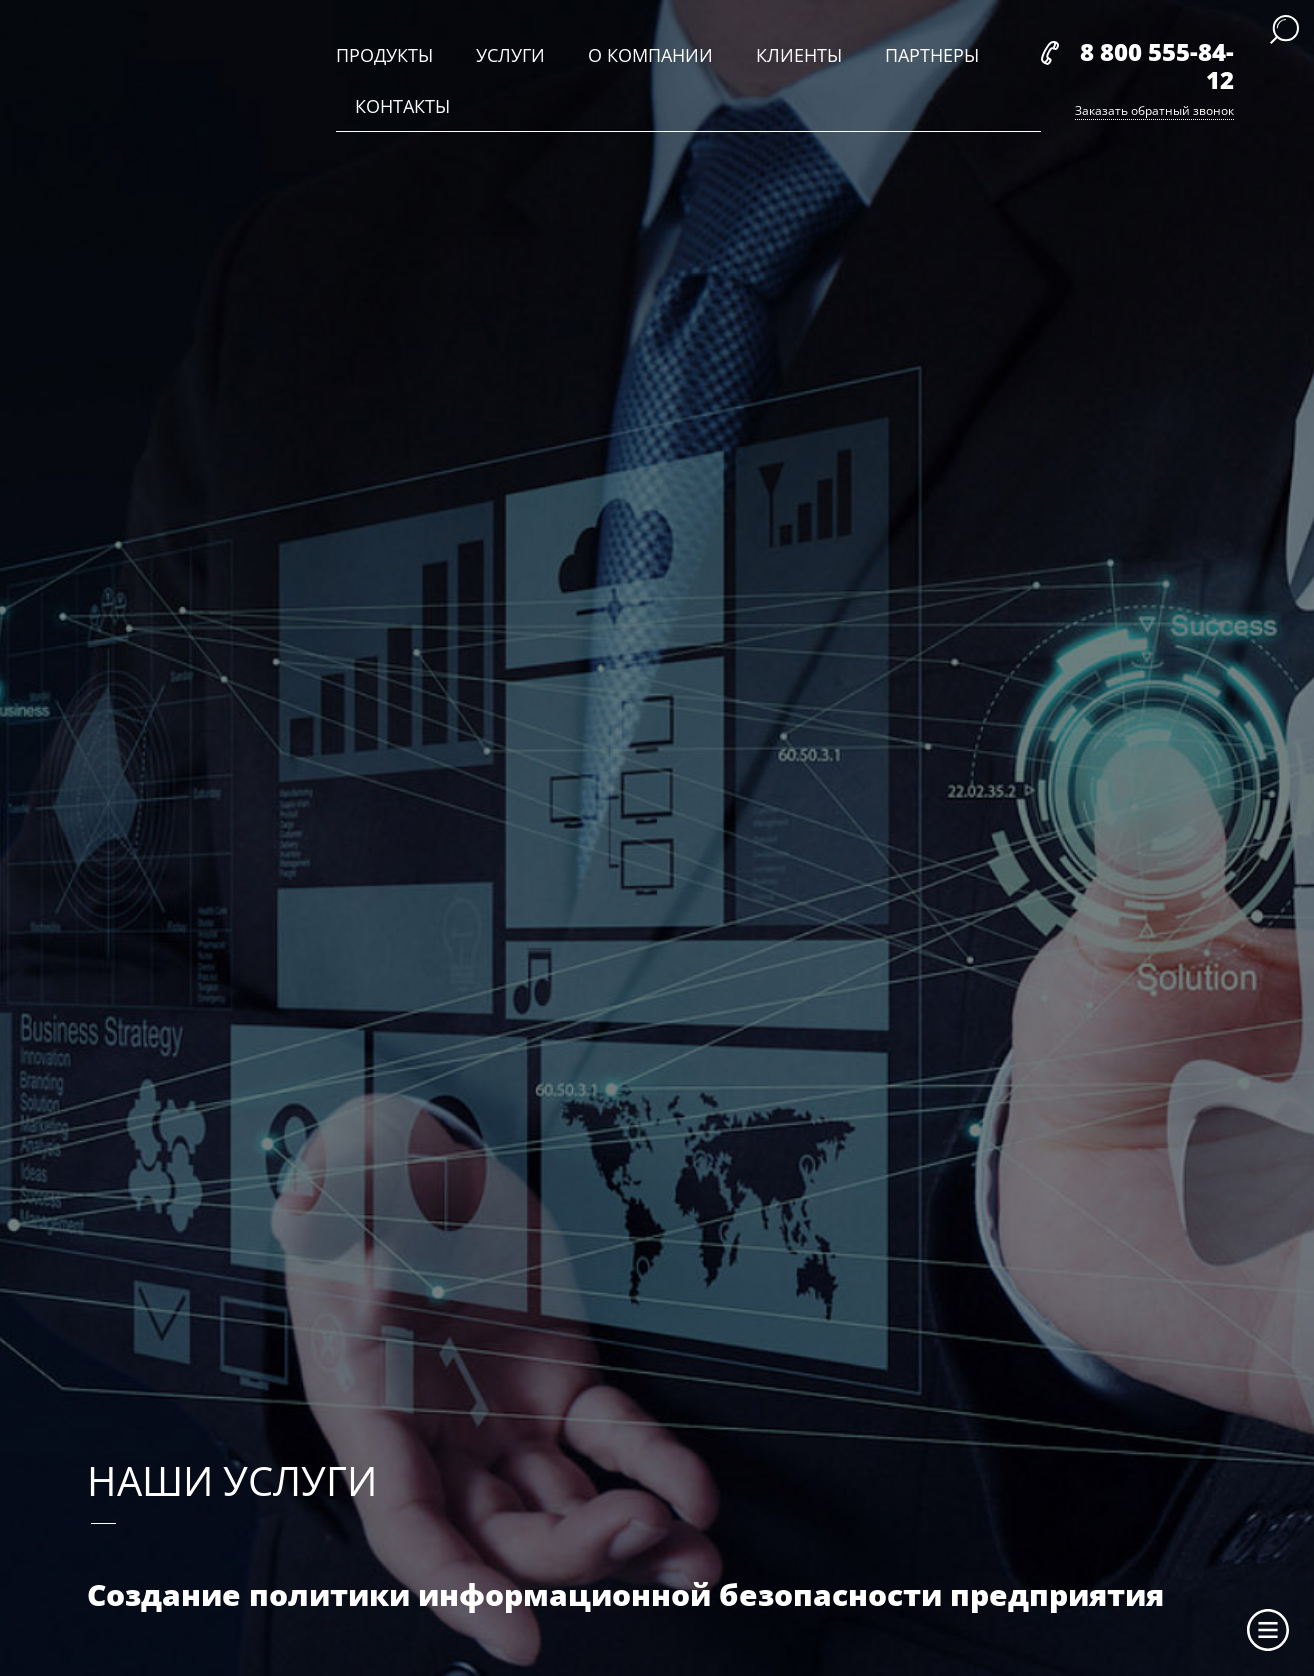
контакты (402, 106)
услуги (510, 55)
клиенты (799, 55)
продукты (384, 55)
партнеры (932, 55)
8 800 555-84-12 (1157, 65)
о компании (650, 55)
